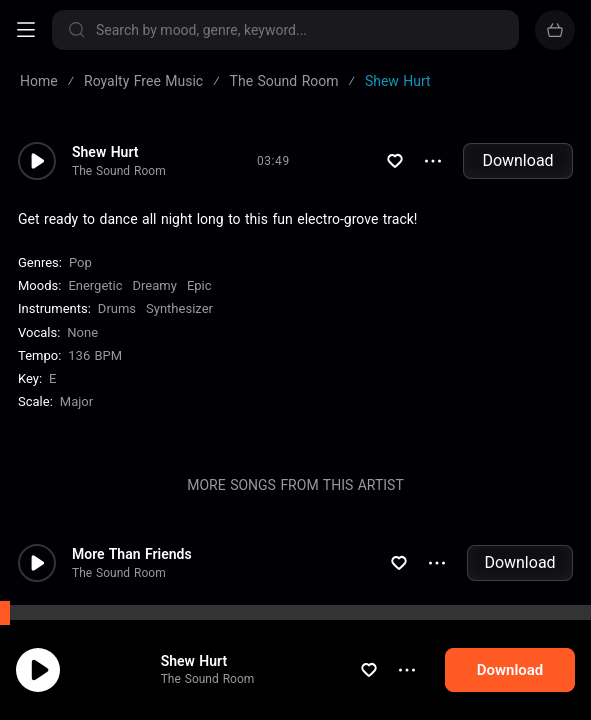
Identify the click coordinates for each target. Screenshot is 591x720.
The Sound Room (208, 679)
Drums (117, 308)
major (76, 401)
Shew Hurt (194, 661)
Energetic (95, 285)
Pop (80, 262)
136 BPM (95, 355)
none (82, 332)
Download (517, 160)
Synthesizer (179, 308)
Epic (199, 285)
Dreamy (155, 285)
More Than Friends (132, 554)
